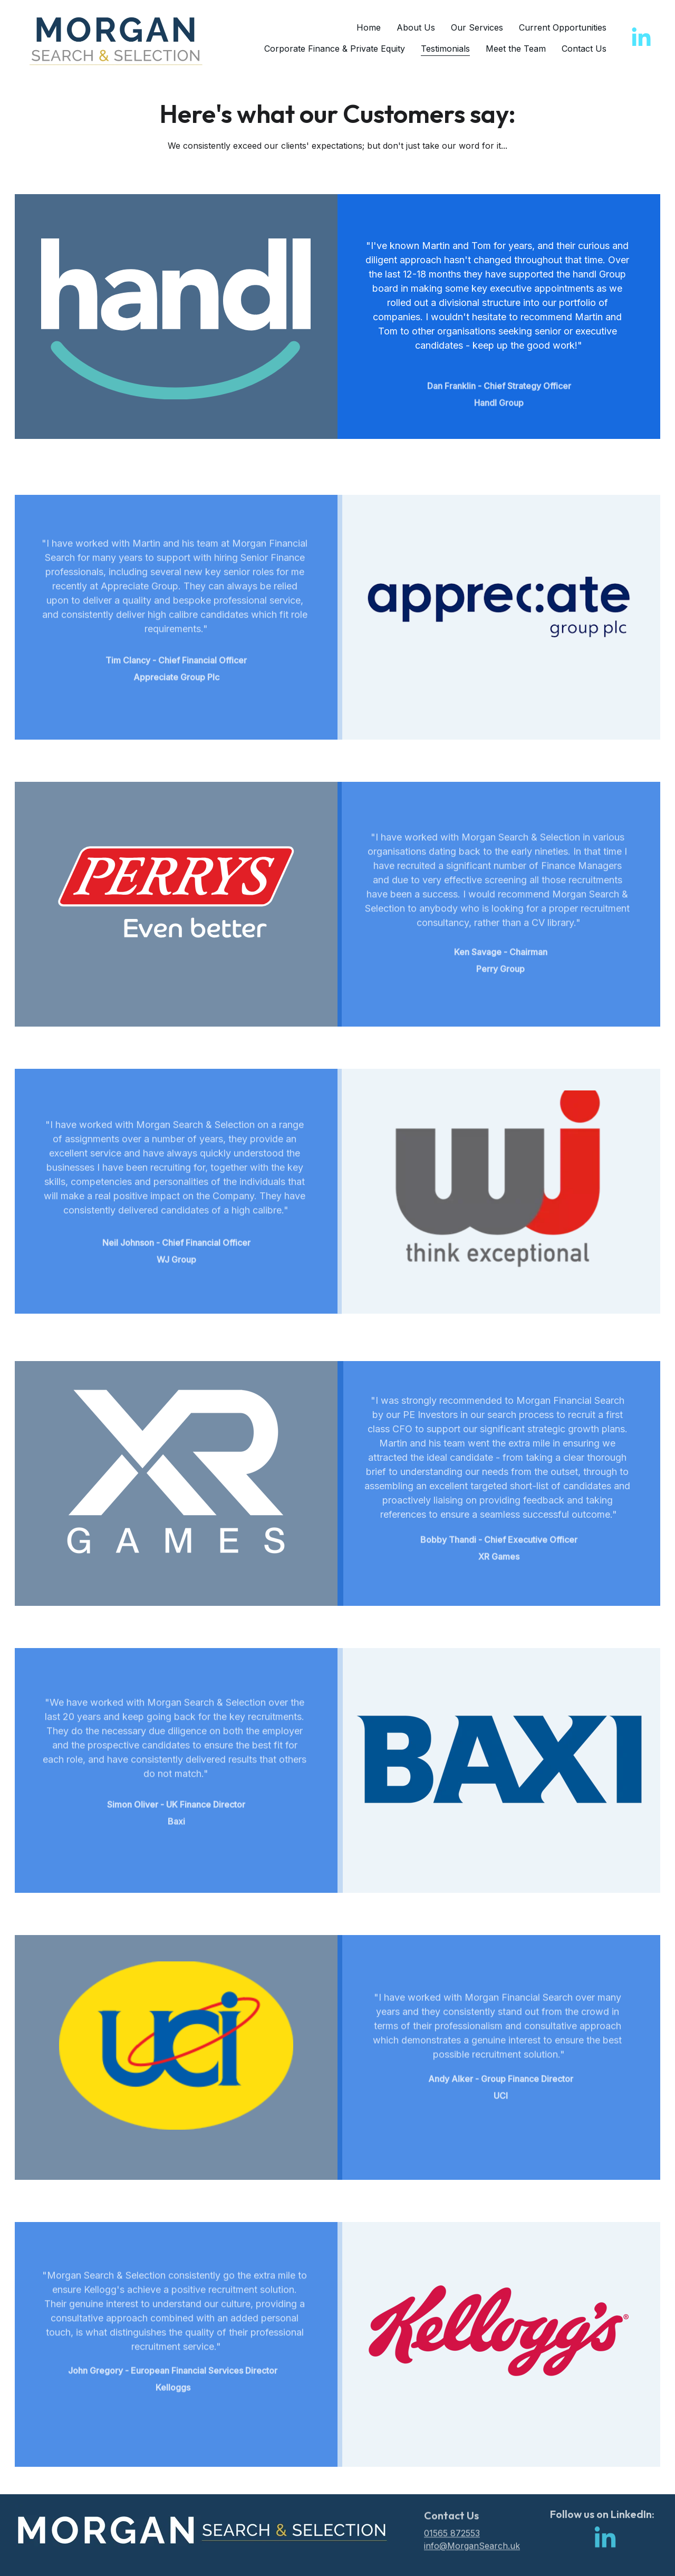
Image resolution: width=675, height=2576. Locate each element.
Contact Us (584, 48)
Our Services (477, 27)
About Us (416, 27)
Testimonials (445, 48)
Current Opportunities (562, 27)
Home (368, 27)
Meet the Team (516, 48)
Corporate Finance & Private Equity (334, 48)
